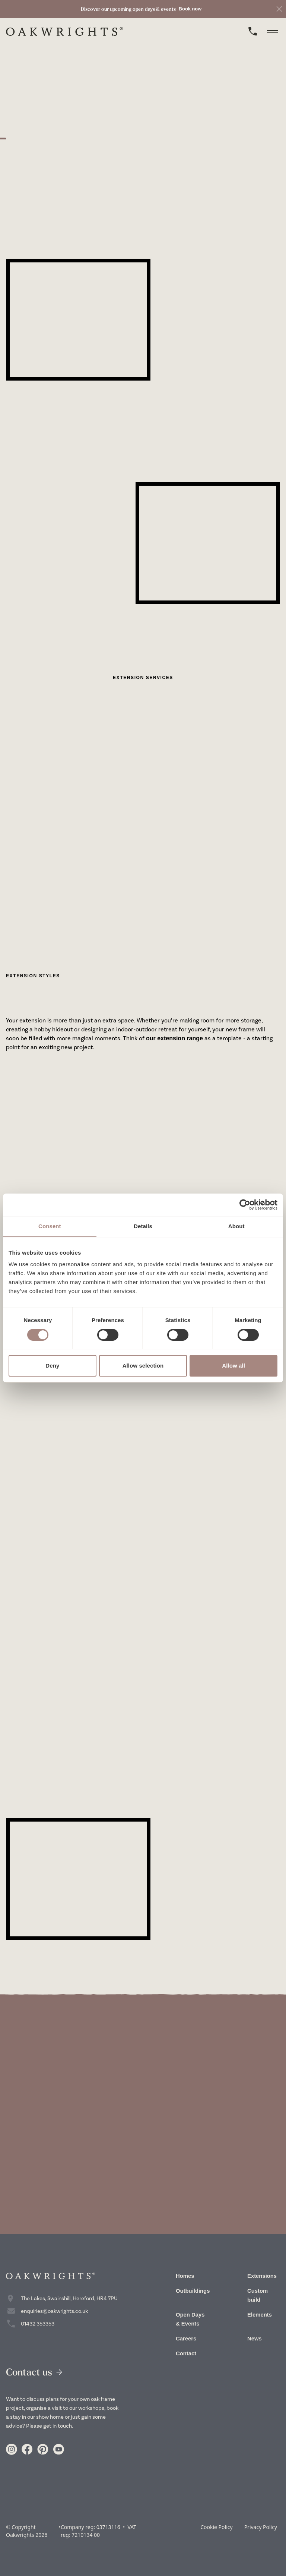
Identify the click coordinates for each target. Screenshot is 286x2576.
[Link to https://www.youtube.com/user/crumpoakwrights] (58, 2449)
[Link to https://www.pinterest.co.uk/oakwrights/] (42, 2449)
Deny (52, 1365)
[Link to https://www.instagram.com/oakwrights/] (11, 2449)
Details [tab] (143, 1226)
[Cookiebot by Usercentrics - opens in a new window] (244, 1204)
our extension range (174, 1038)
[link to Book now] (141, 9)
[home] (64, 31)
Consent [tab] (49, 1226)
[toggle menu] (272, 31)
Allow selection (143, 1365)
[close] (279, 9)
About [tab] (236, 1226)
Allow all (233, 1365)
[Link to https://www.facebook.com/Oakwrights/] (27, 2449)
